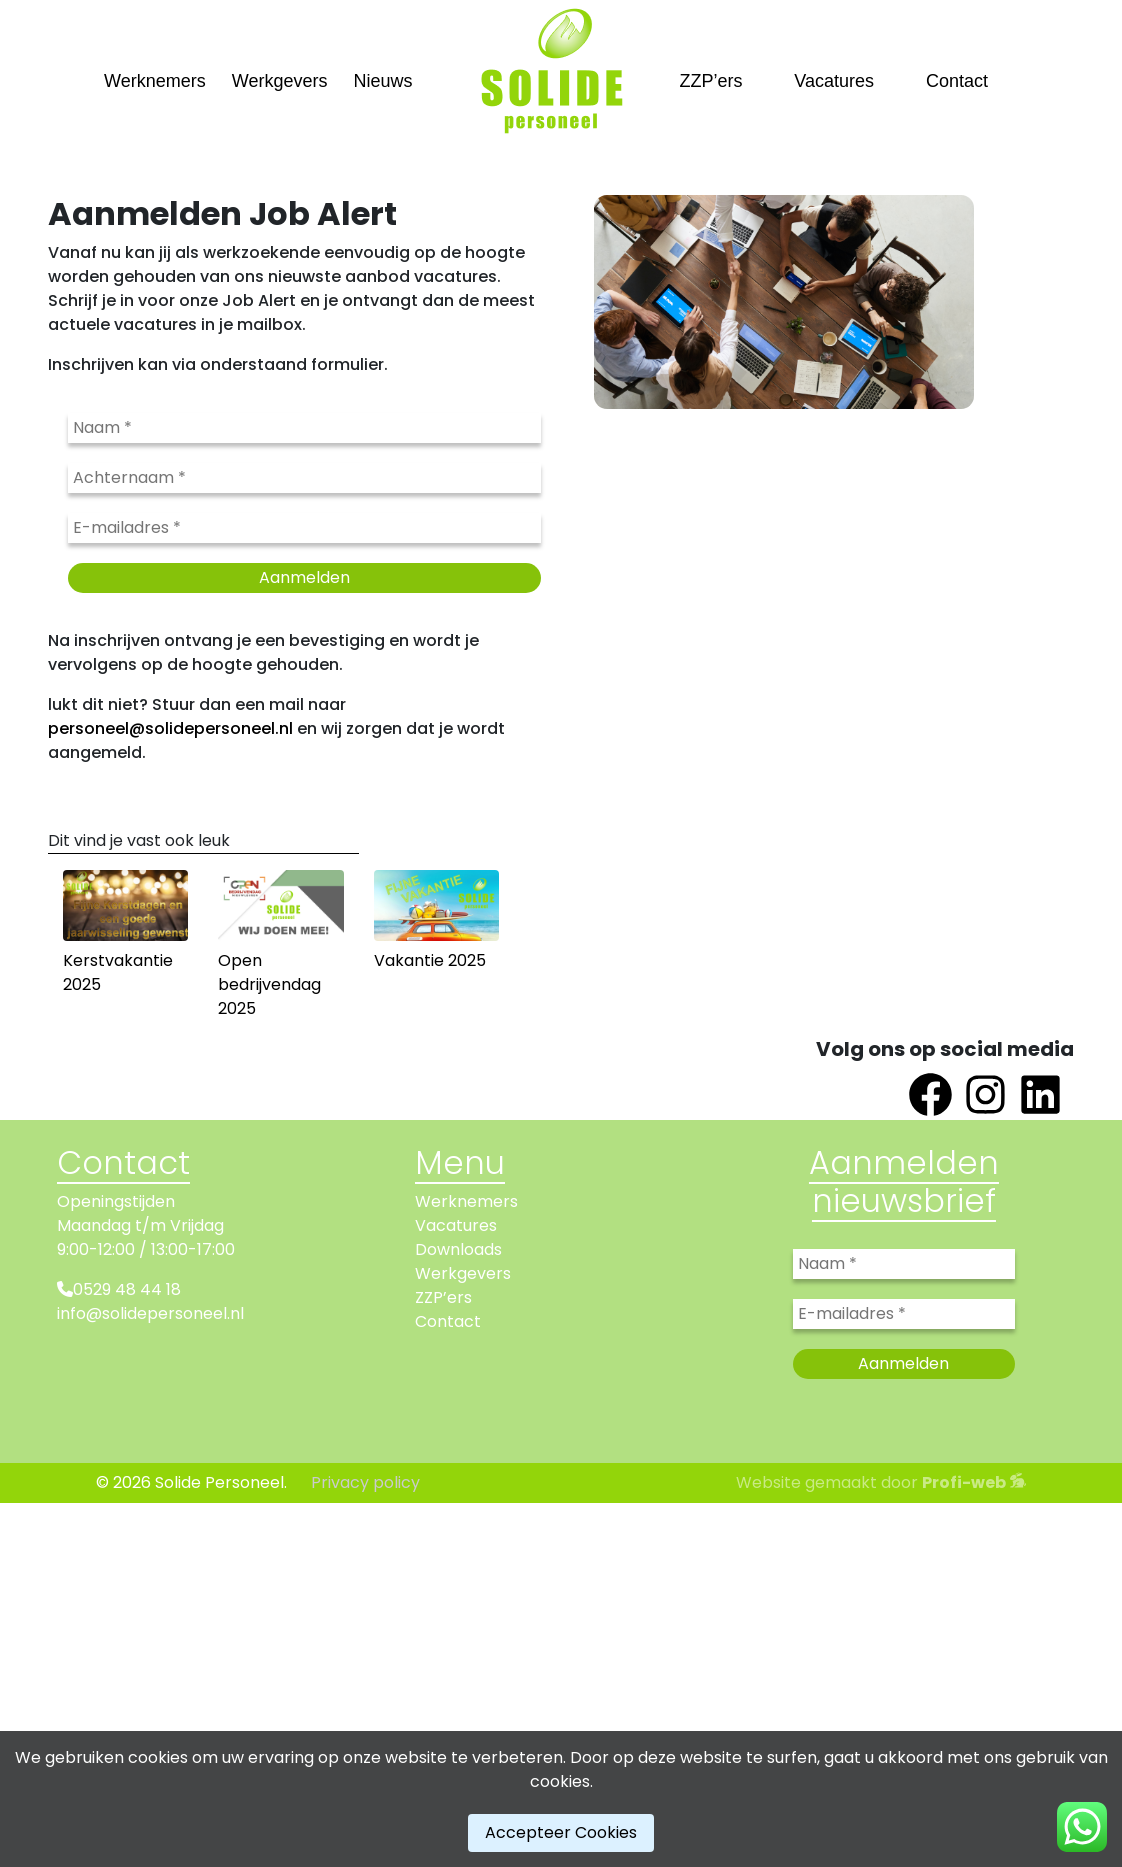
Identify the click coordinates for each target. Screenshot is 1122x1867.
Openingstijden (116, 1201)
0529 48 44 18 (127, 1289)
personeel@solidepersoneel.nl (170, 728)
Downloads (458, 1249)
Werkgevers (280, 81)
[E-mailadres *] (304, 528)
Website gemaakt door (881, 1482)
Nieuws (382, 81)
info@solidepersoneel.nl (150, 1313)
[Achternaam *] (304, 478)
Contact (957, 81)
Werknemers (155, 81)
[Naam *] (304, 428)
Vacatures (834, 81)
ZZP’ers (711, 81)
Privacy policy (365, 1482)
